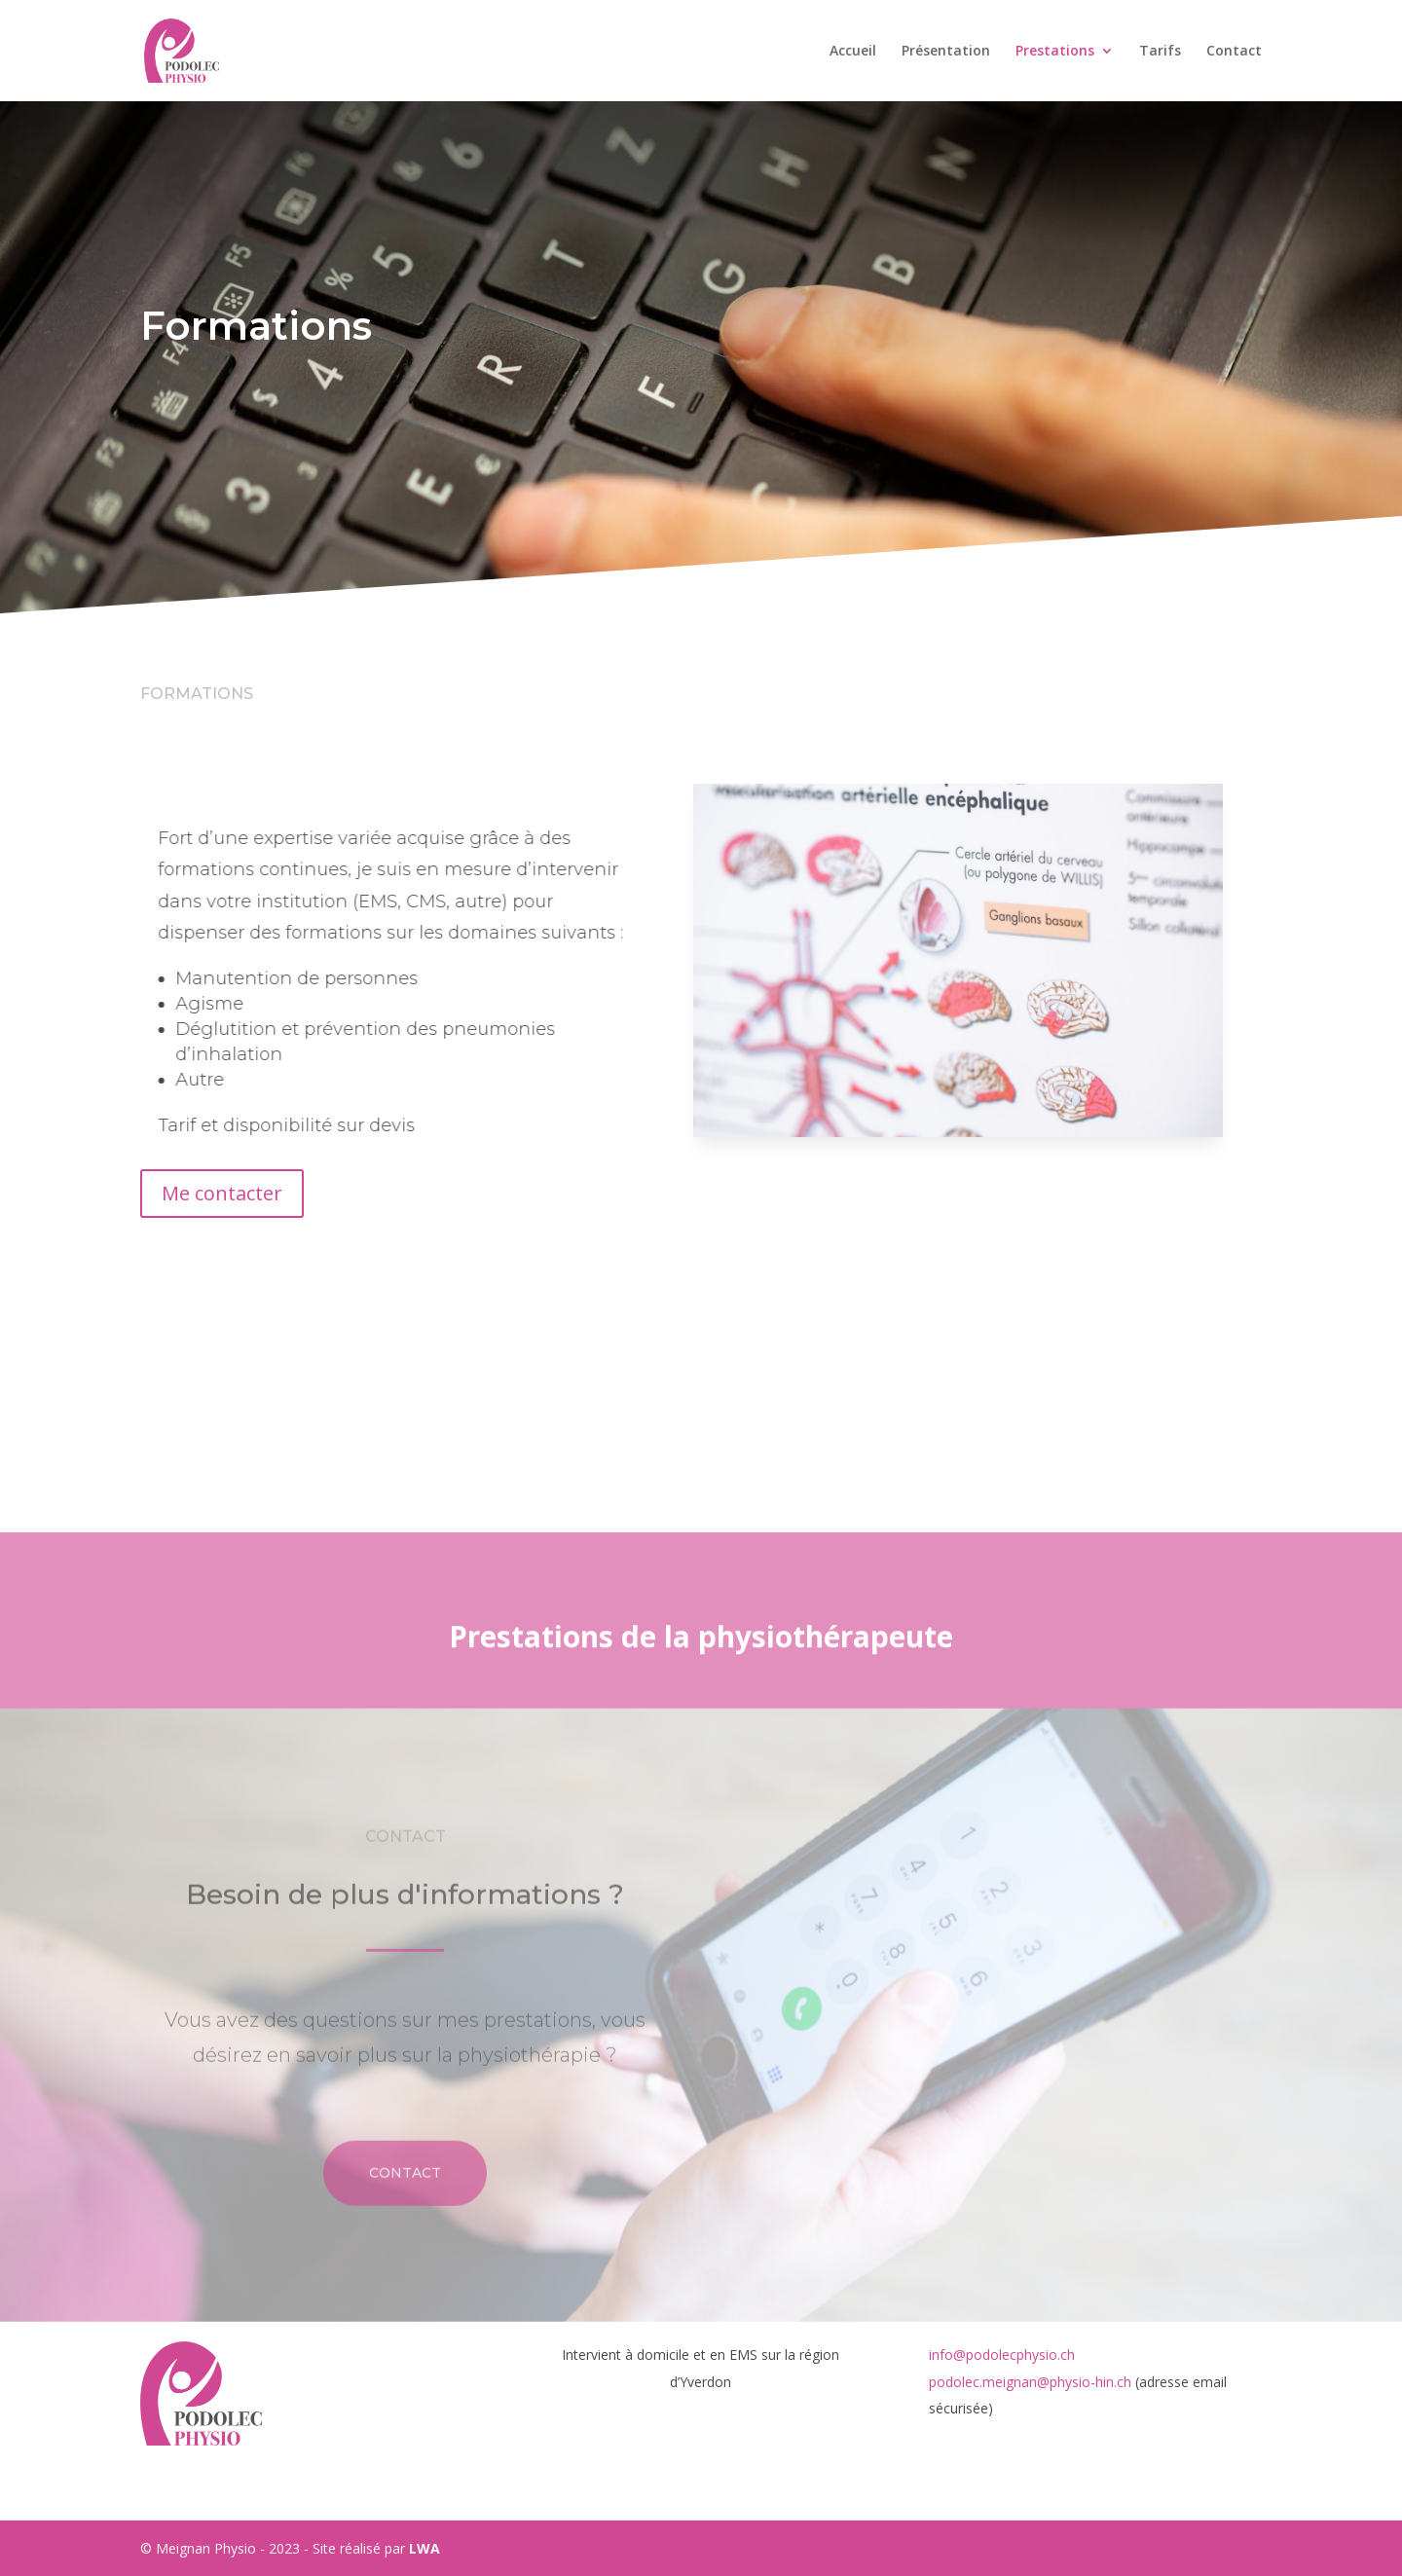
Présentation (946, 51)
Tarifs (1160, 51)
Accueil (853, 51)
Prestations (1054, 51)
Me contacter (222, 1193)
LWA (424, 2548)
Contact (1234, 51)
